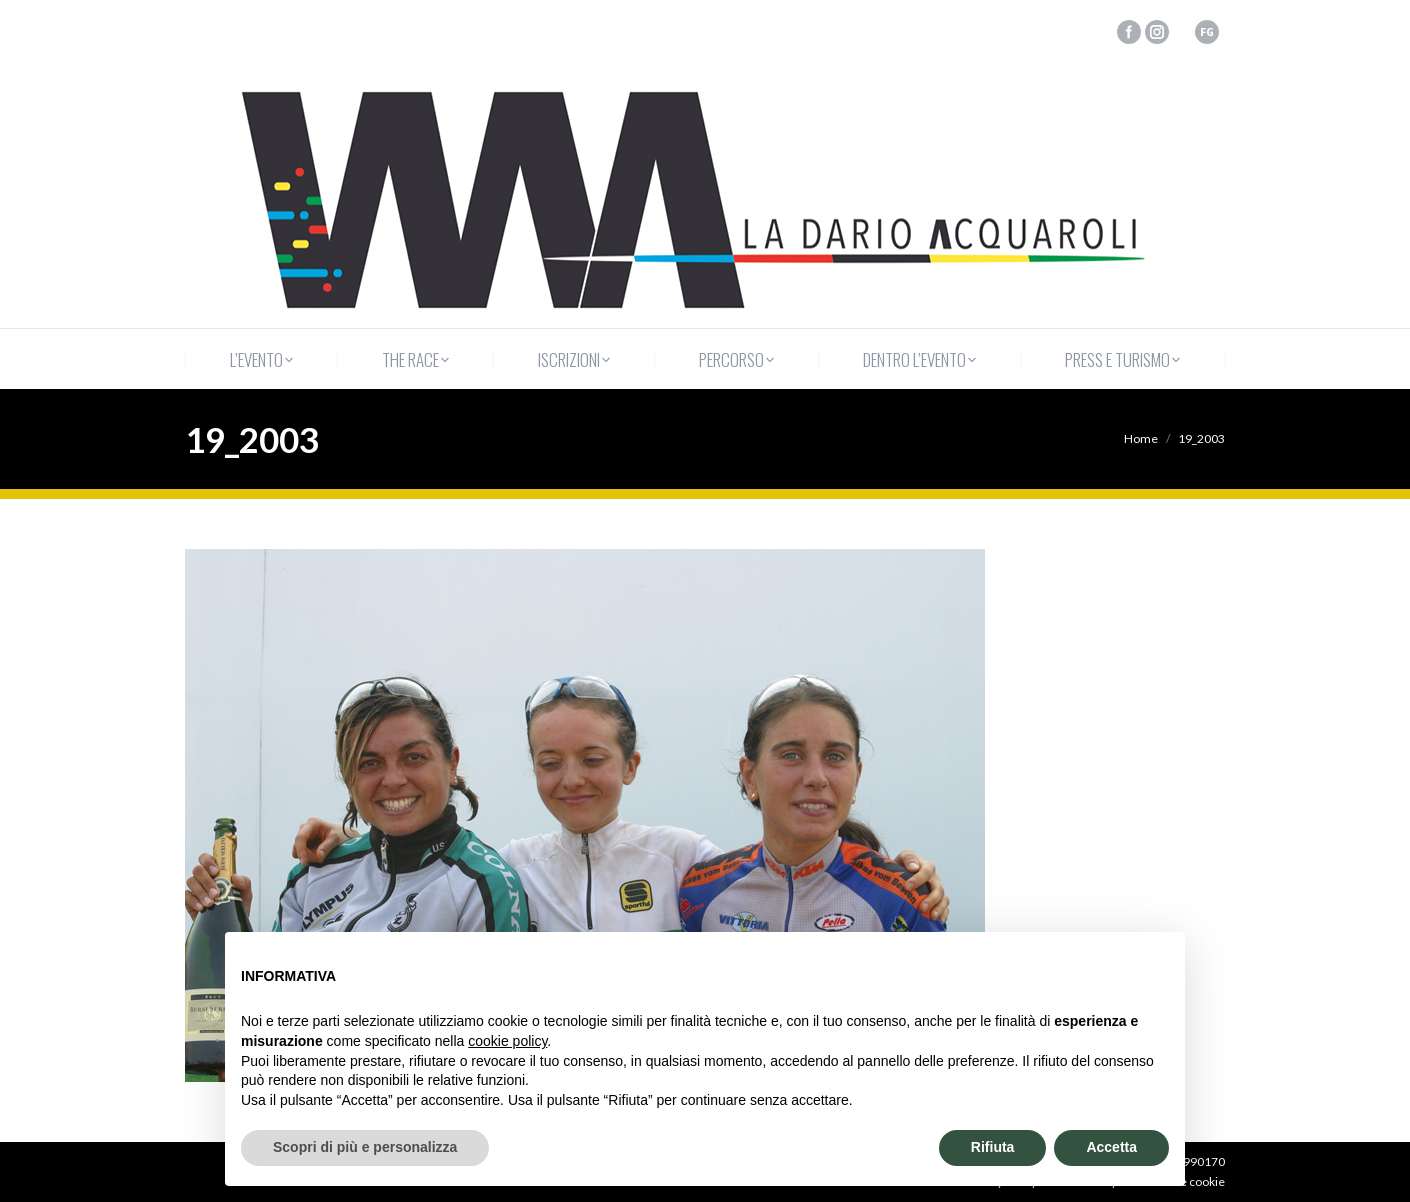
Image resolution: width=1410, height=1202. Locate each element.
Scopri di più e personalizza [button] (365, 1147)
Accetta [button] (1111, 1147)
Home (1141, 438)
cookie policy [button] (507, 1041)
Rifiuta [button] (993, 1147)
